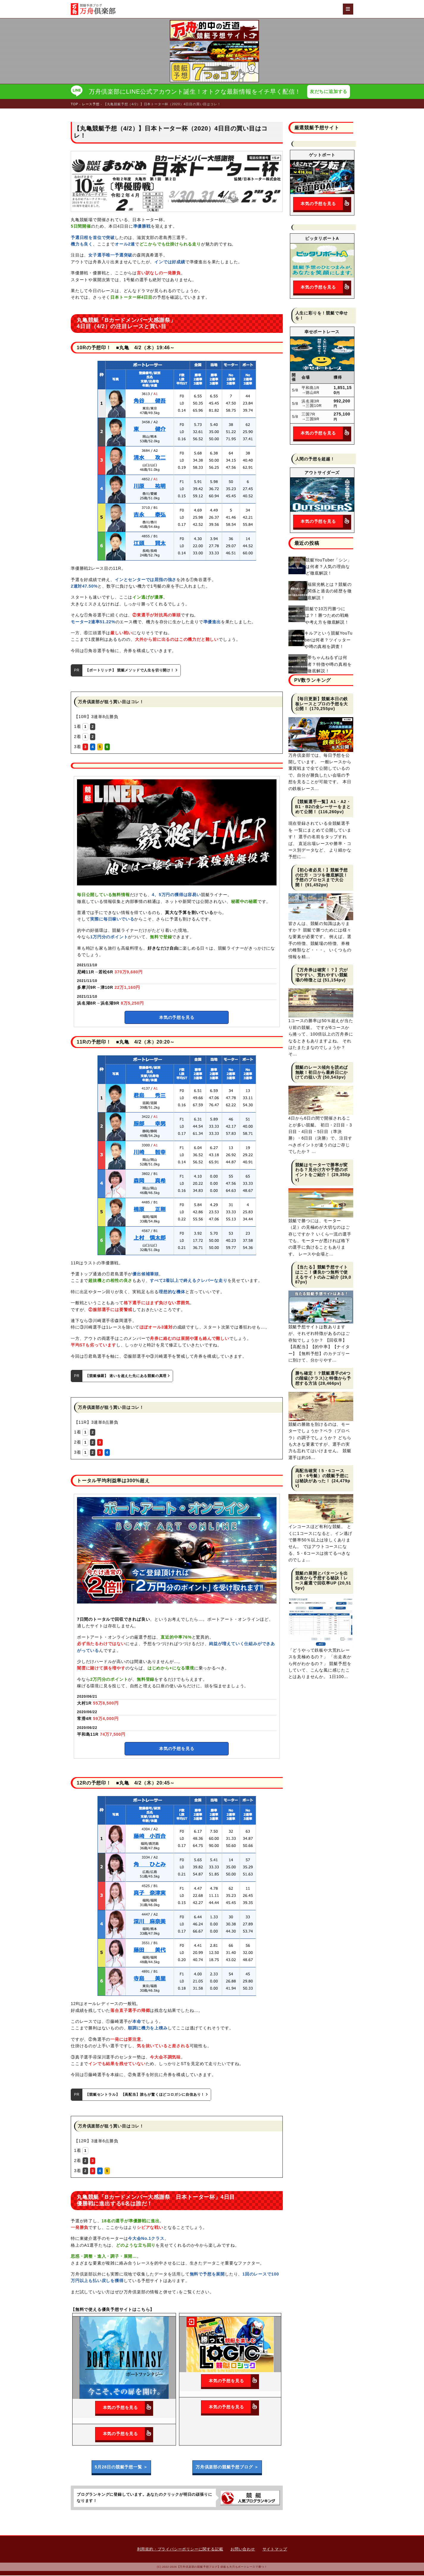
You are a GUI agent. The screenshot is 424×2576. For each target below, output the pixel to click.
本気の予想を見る (176, 1018)
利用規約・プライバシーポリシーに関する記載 (180, 2549)
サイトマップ (275, 2549)
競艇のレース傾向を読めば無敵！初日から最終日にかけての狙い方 (321, 1073)
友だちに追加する (330, 91)
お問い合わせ (242, 2549)
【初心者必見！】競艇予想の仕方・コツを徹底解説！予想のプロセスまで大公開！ (321, 878)
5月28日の (121, 2467)
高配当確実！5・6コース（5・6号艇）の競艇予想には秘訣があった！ (322, 1476)
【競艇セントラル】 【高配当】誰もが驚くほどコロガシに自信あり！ (146, 2095)
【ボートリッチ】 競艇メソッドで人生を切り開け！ (131, 671)
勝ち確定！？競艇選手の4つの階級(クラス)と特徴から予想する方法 (323, 1378)
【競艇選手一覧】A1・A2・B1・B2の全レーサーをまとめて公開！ (323, 807)
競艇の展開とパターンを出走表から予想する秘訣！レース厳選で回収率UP (321, 1578)
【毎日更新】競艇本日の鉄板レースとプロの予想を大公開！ (321, 704)
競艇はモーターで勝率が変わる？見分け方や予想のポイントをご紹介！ (321, 1170)
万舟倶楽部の (227, 2467)
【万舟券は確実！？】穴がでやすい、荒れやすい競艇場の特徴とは (321, 975)
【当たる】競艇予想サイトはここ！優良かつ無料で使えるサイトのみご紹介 (321, 1272)
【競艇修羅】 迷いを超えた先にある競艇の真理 (127, 1376)
